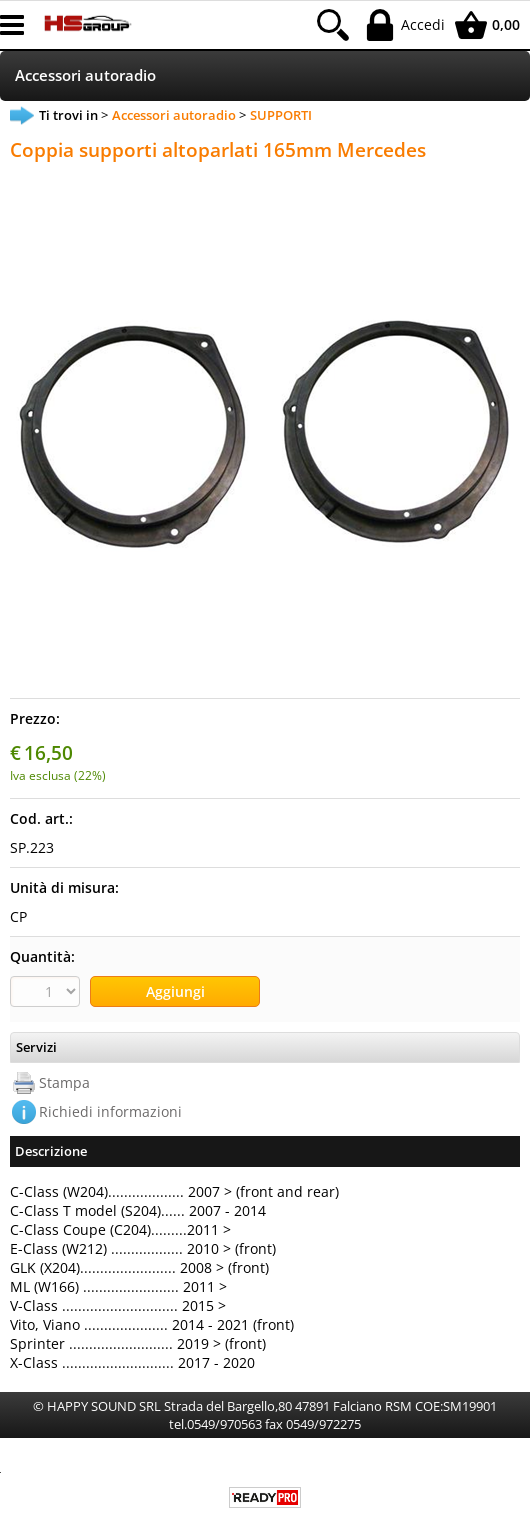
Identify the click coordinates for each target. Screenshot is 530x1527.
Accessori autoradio (85, 75)
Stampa (64, 1082)
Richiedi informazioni (110, 1111)
